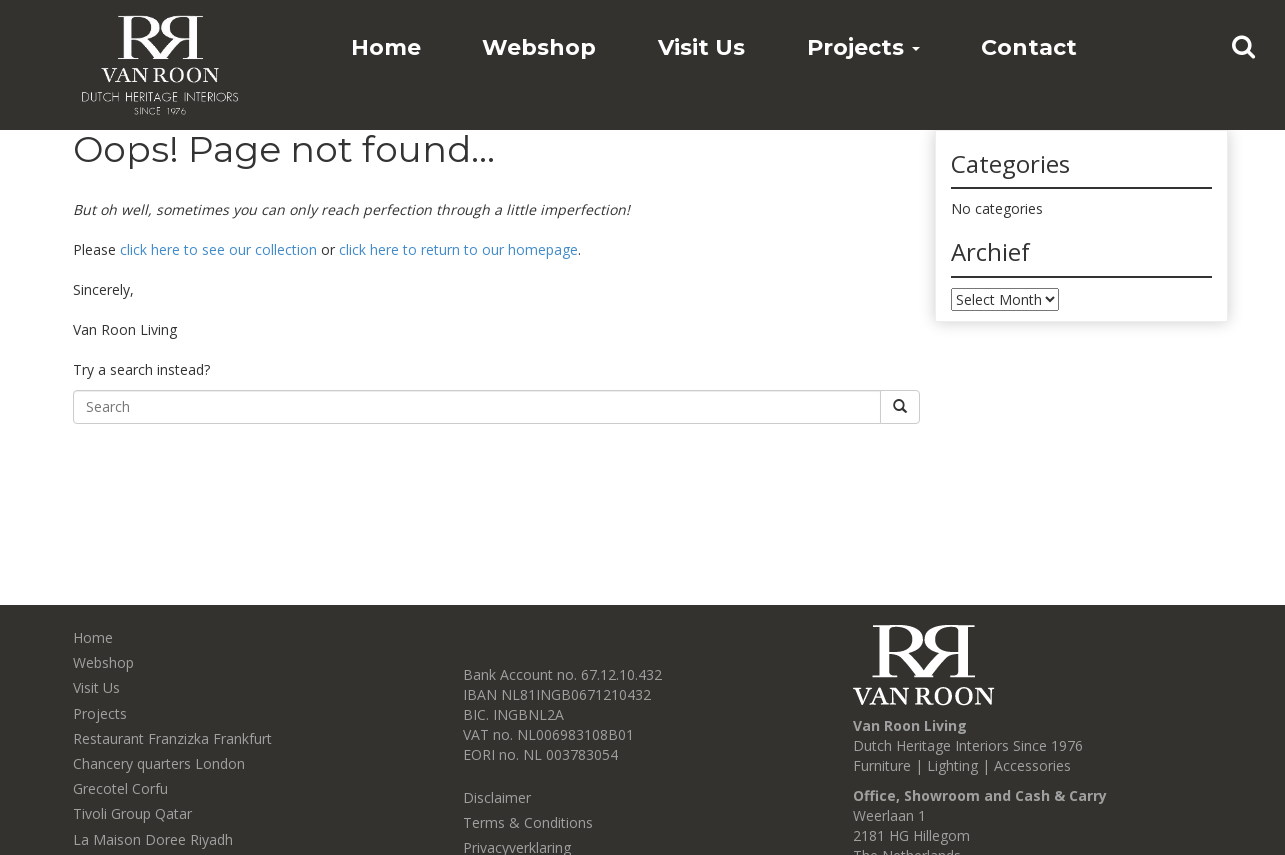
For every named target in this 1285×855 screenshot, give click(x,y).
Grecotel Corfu (120, 788)
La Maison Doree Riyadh (153, 839)
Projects (863, 47)
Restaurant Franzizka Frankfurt (172, 738)
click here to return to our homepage (458, 249)
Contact (1029, 47)
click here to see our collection (218, 249)
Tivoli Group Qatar (132, 813)
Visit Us (701, 47)
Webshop (539, 47)
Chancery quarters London (159, 763)
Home (386, 47)
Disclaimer (497, 797)
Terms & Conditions (528, 822)
